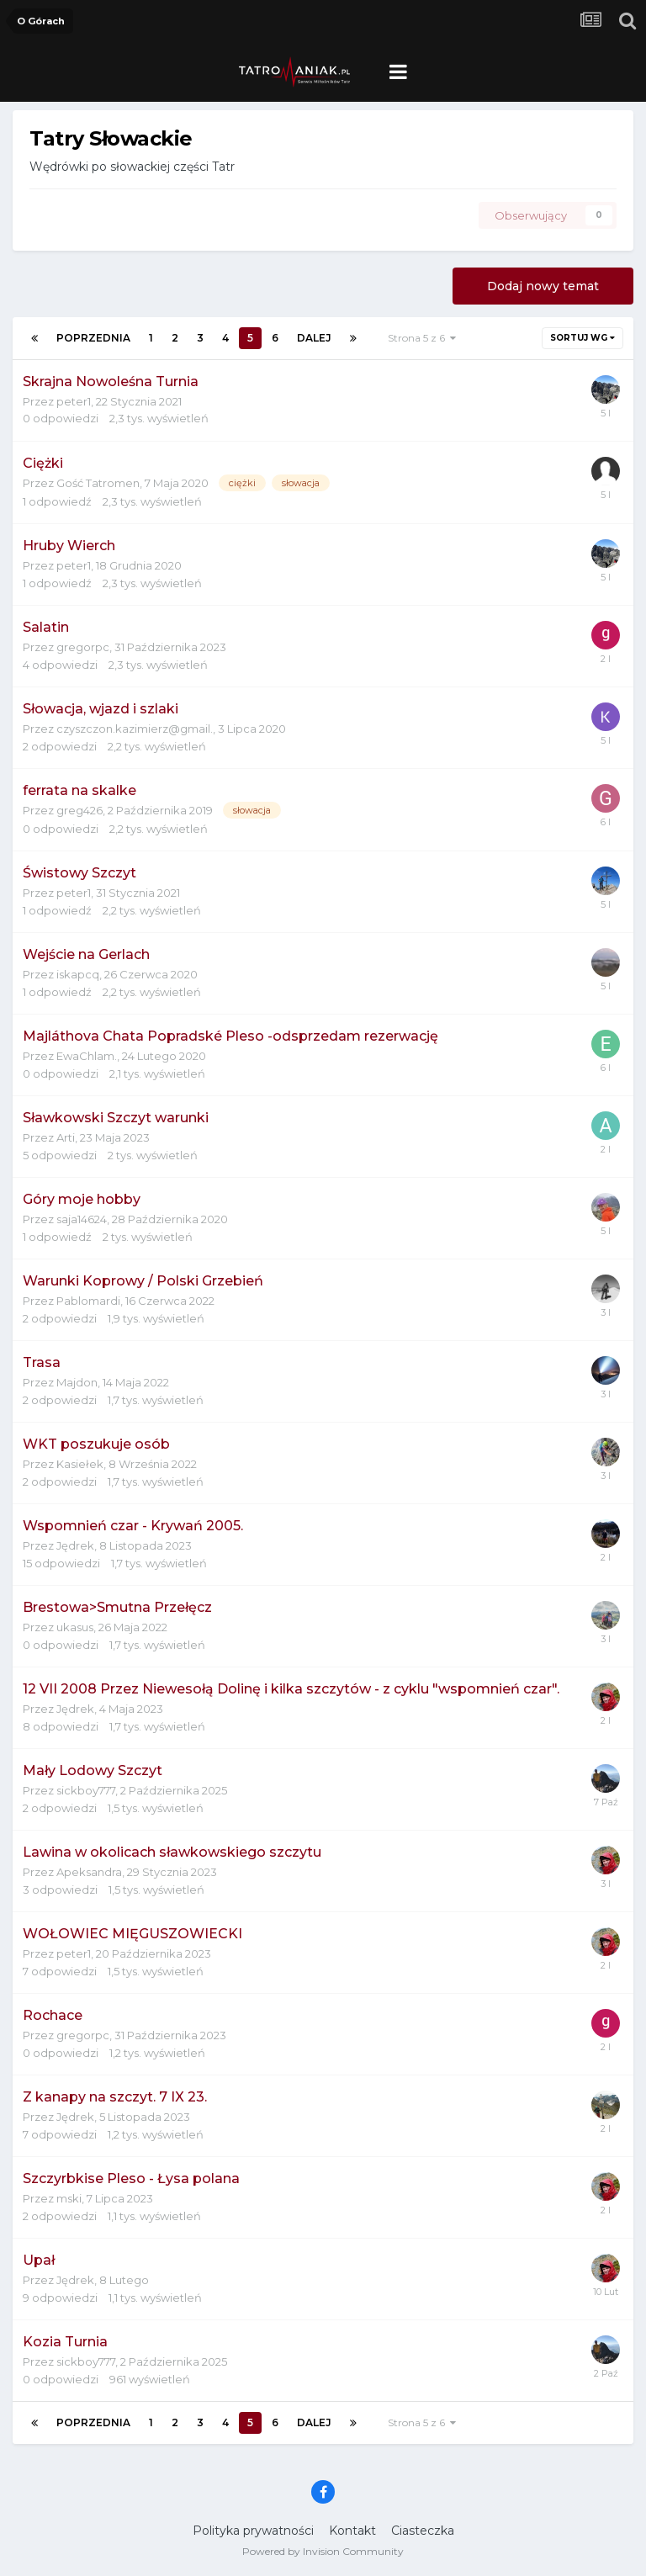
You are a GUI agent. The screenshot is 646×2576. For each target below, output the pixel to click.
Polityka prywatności (253, 2530)
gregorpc (82, 647)
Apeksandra (89, 1872)
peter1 (73, 401)
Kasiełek (79, 1464)
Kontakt (352, 2530)
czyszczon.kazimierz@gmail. (134, 728)
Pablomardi (88, 1300)
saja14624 (81, 1219)
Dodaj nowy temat (543, 286)
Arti (65, 1137)
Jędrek (75, 1545)
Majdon (77, 1382)
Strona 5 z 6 (422, 337)
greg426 (79, 810)
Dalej (314, 337)
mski (69, 2198)
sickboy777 (85, 1790)
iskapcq (77, 974)
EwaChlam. (86, 1056)
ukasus (74, 1627)
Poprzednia (93, 337)
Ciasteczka (422, 2530)
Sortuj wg (582, 337)
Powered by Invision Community (323, 2551)
